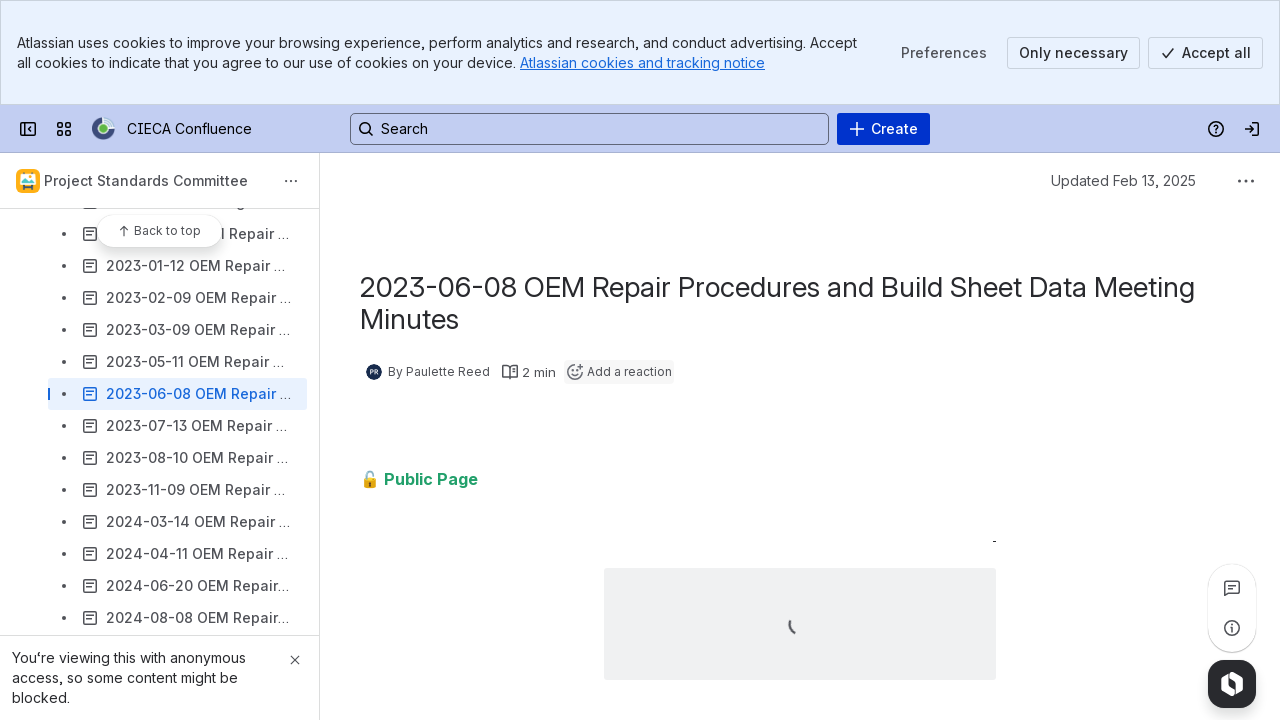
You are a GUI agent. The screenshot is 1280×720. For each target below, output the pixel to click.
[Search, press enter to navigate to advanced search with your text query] (589, 129)
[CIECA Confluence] (103, 129)
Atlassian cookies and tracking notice (642, 62)
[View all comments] (1232, 588)
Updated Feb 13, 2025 (1123, 180)
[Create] (883, 129)
